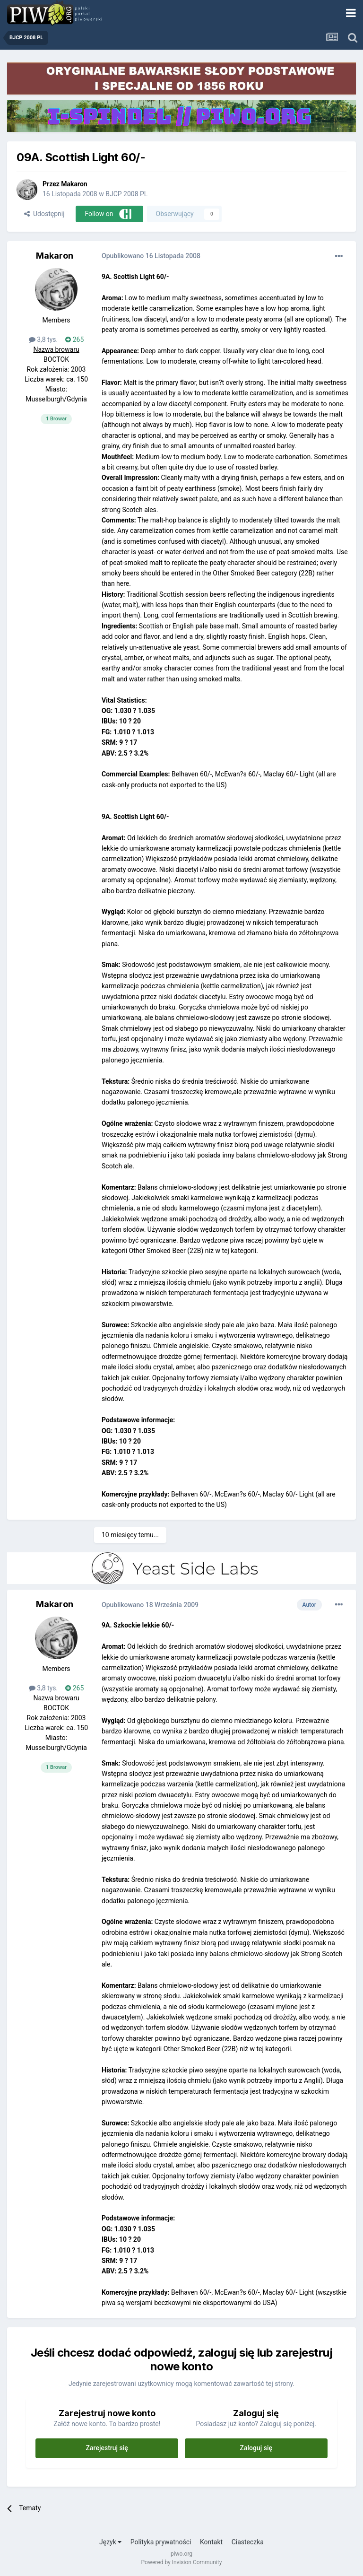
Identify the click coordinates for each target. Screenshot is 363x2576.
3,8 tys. (43, 339)
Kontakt (211, 2542)
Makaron (74, 184)
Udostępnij (44, 214)
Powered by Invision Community (181, 2562)
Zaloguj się (256, 2448)
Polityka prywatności (160, 2542)
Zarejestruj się (107, 2448)
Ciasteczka (248, 2542)
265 (74, 339)
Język (110, 2542)
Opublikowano (151, 256)
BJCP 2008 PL (126, 194)
